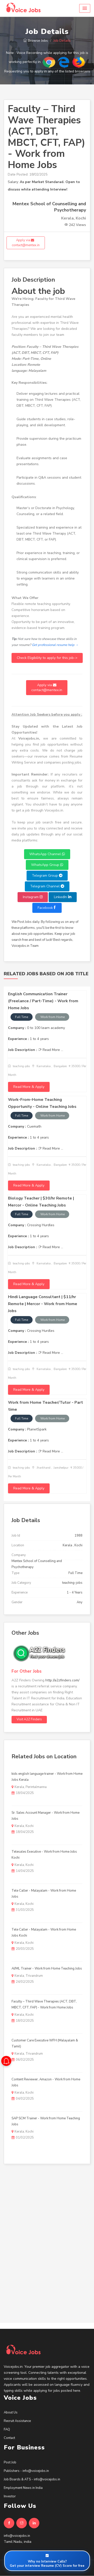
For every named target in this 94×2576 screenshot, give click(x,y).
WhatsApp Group (47, 864)
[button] (84, 8)
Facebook (47, 907)
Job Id (16, 1535)
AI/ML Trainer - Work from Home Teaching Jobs (47, 1968)
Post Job (10, 2462)
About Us (11, 2412)
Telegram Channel (47, 886)
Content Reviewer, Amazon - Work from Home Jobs (46, 2082)
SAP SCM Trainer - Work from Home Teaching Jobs (46, 2121)
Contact (9, 2438)
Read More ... (50, 1049)
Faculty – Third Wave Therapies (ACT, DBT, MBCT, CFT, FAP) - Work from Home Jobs (46, 137)
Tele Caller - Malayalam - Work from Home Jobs (44, 1893)
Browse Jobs (35, 40)
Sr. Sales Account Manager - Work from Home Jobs (45, 1815)
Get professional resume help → (55, 645)
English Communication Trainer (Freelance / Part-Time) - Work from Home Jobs (43, 1001)
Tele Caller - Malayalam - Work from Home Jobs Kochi (44, 1932)
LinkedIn (62, 897)
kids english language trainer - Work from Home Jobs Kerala (47, 1777)
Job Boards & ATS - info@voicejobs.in (32, 2479)
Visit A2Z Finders (29, 1719)
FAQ (7, 2429)
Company (19, 1555)
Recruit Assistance (17, 2421)
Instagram (33, 897)
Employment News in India (23, 2488)
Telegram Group (47, 875)
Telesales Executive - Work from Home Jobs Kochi (44, 1854)
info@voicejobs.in (17, 2536)
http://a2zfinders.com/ (62, 1680)
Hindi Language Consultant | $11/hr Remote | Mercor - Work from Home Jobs (42, 1304)
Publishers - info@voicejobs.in (26, 2471)
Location (18, 1545)
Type (15, 1573)
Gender (17, 1602)
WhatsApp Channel (47, 854)
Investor (10, 2496)
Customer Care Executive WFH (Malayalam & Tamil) (45, 2043)
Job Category (21, 1583)
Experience (20, 1592)
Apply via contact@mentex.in (26, 242)
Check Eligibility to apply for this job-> (47, 657)
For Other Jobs (27, 1671)
